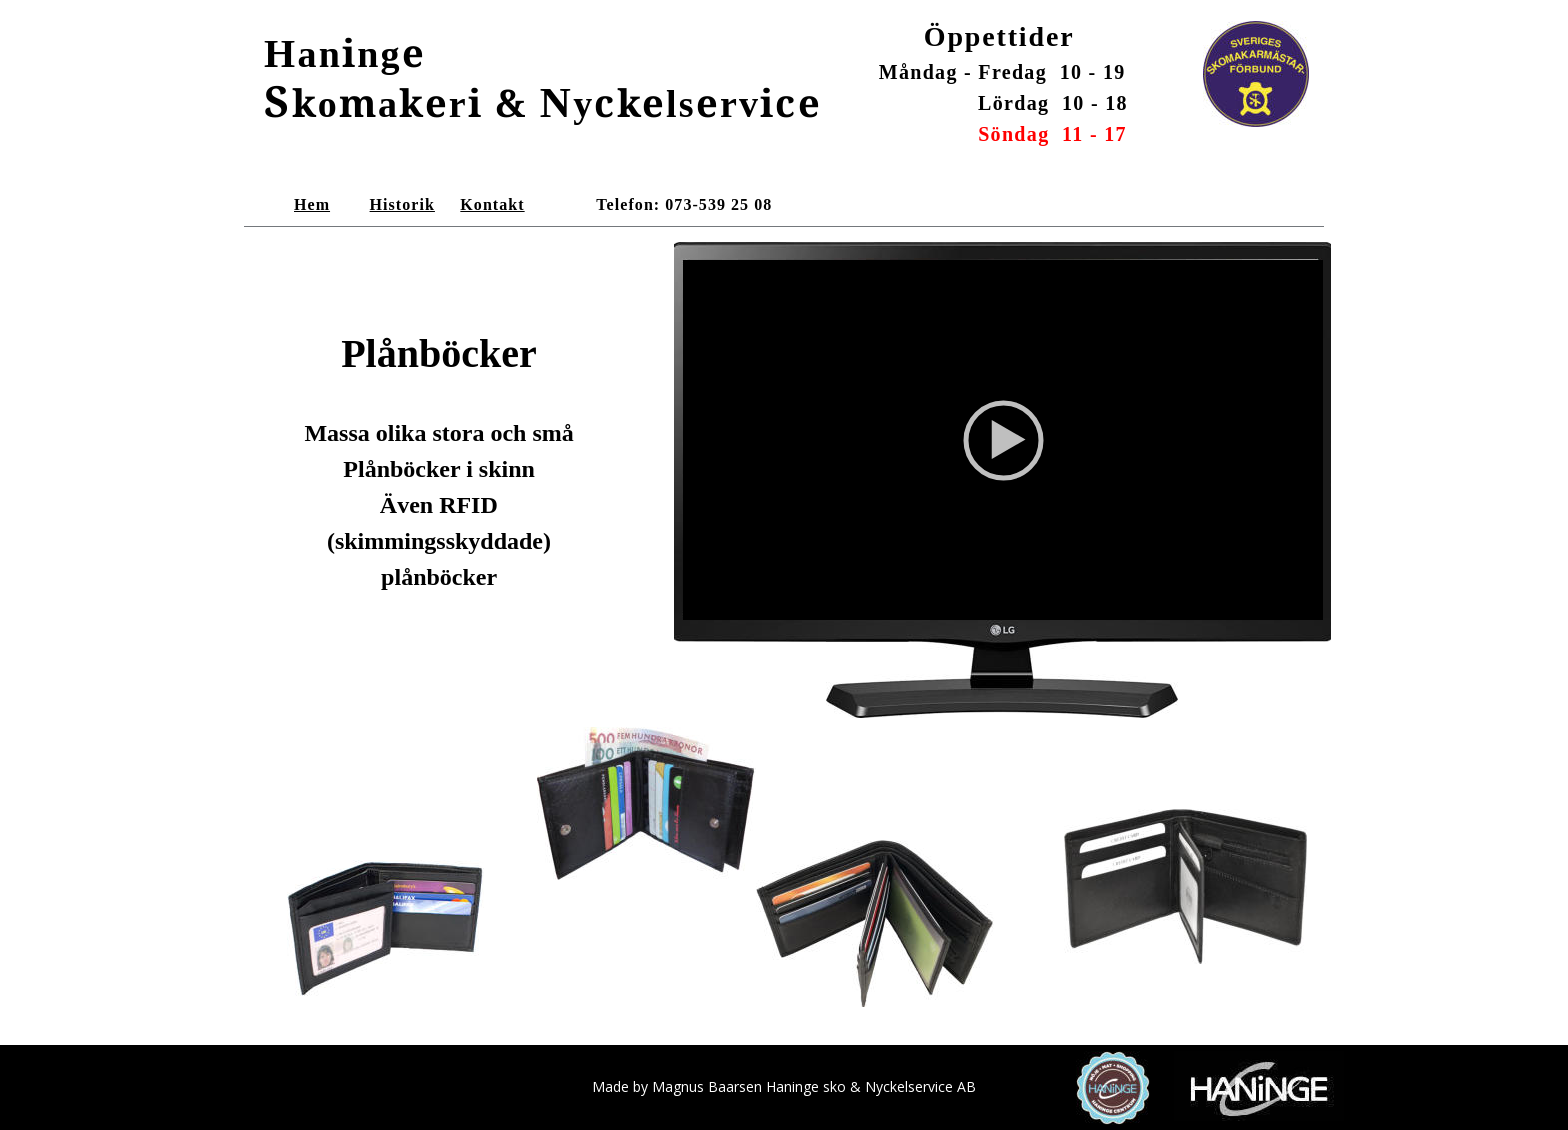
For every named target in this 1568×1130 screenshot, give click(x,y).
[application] (1003, 440)
